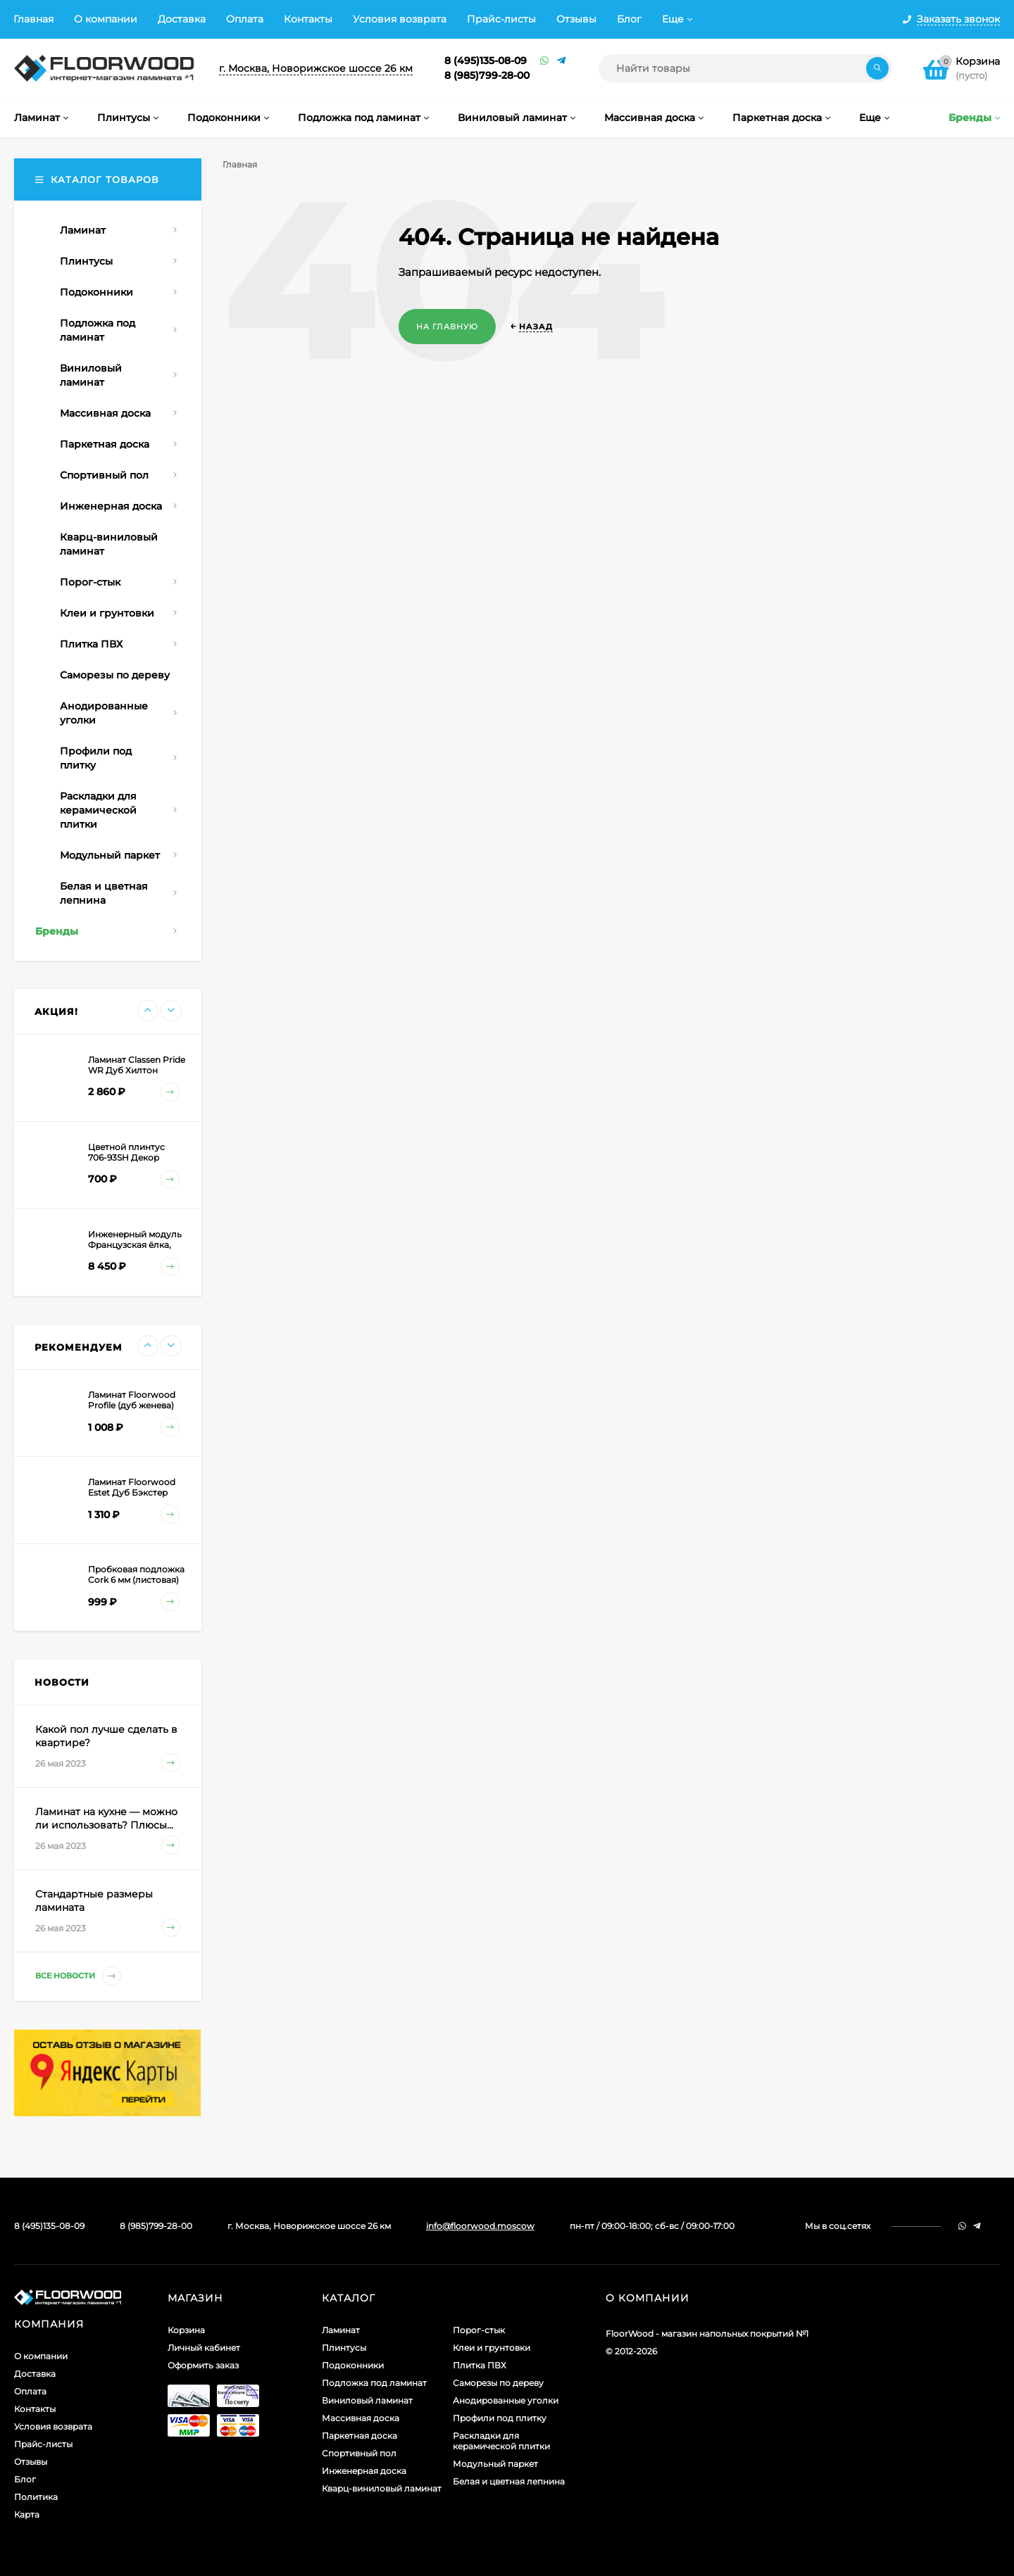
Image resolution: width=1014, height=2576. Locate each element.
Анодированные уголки (505, 2400)
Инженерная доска (364, 2470)
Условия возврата (399, 19)
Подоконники (353, 2365)
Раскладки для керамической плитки (501, 2440)
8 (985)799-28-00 (487, 75)
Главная (33, 19)
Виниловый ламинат (367, 2400)
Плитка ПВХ (479, 2365)
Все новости (78, 1975)
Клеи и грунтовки (491, 2347)
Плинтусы (344, 2347)
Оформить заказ (203, 2365)
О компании (105, 19)
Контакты (308, 19)
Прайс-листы (501, 19)
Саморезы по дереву (498, 2383)
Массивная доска (360, 2418)
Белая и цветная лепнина (509, 2481)
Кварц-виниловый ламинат (382, 2488)
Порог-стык (479, 2330)
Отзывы (576, 19)
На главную (447, 327)
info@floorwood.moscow (480, 2226)
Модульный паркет (495, 2463)
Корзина (186, 2330)
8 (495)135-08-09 (485, 60)
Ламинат (341, 2330)
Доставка (182, 19)
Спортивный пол (359, 2453)
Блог (629, 19)
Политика (36, 2497)
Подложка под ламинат (374, 2383)
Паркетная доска (359, 2435)
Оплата (244, 19)
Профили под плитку (499, 2418)
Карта (26, 2514)
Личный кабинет (204, 2347)
